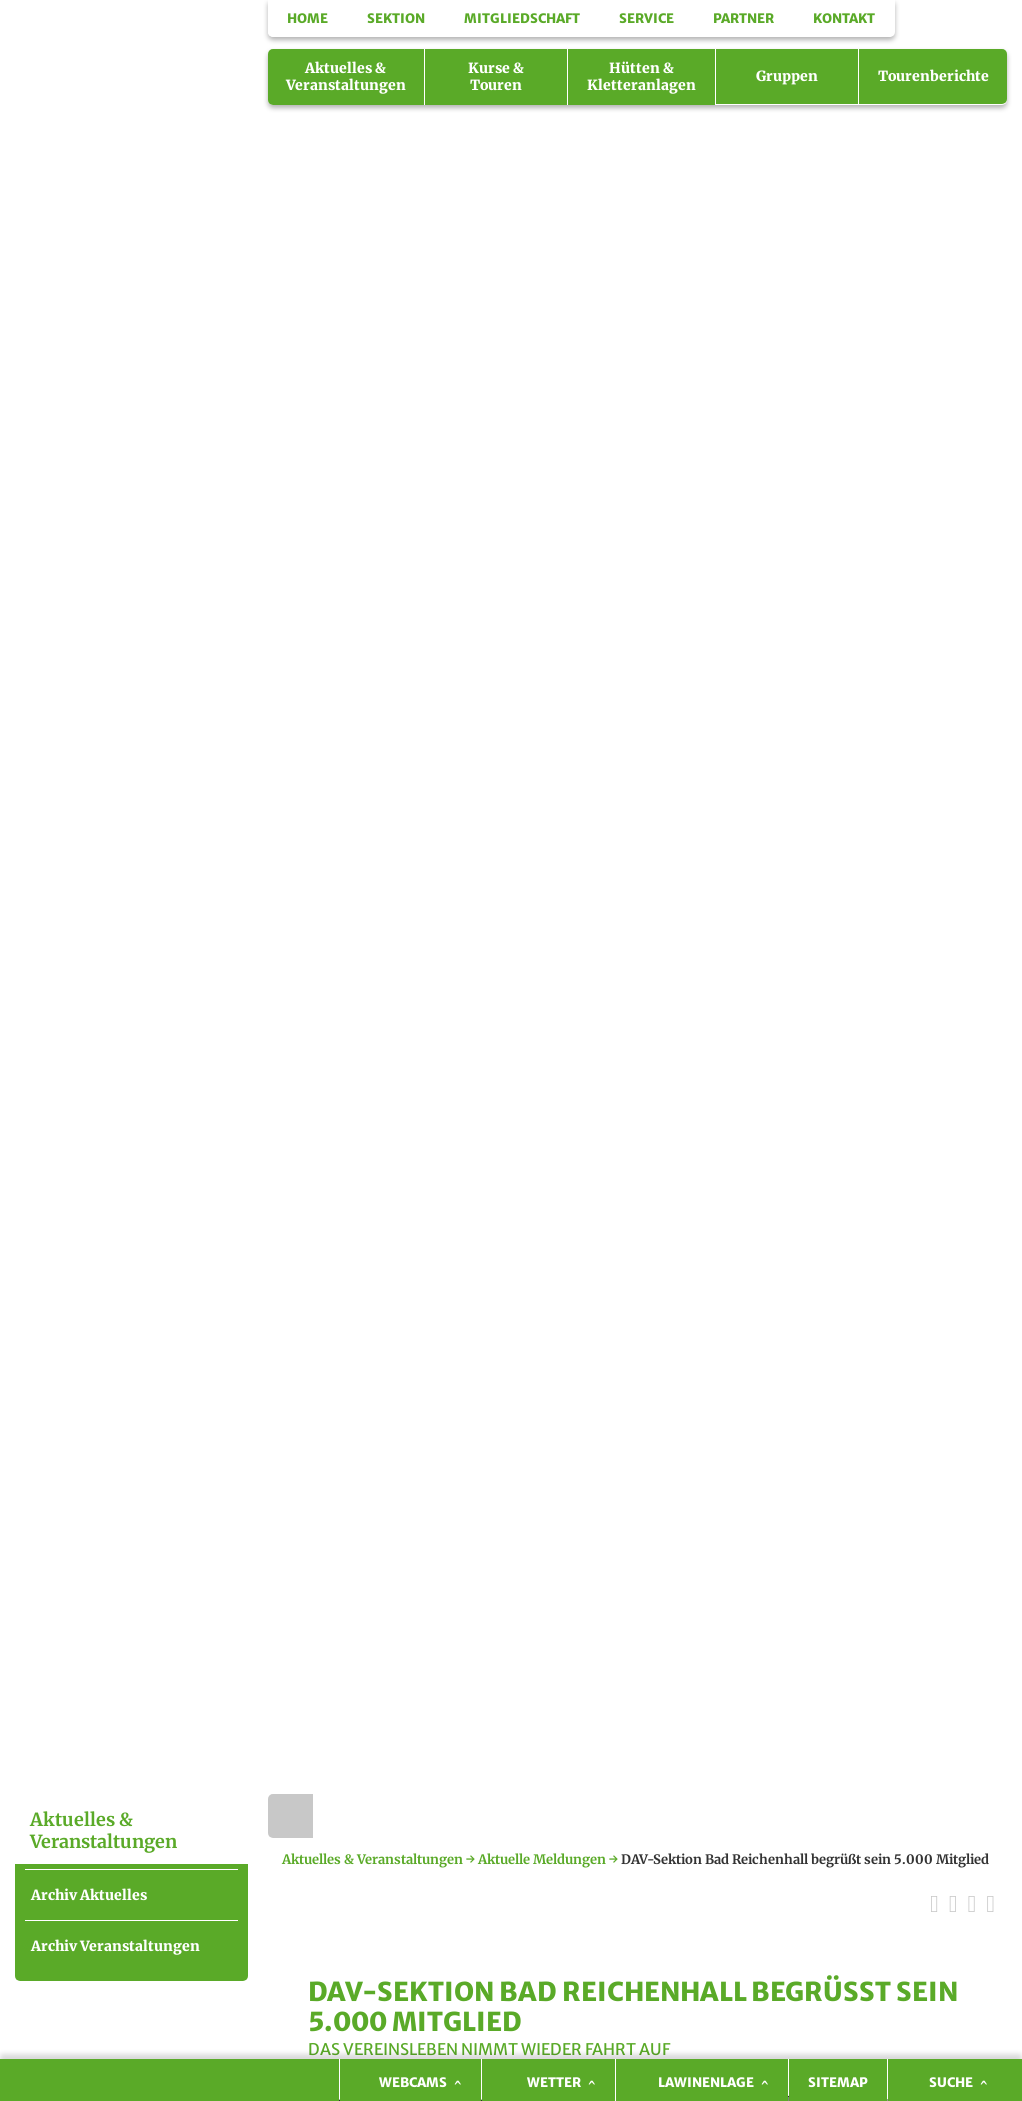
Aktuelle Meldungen (542, 1859)
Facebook (986, 46)
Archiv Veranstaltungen (115, 1946)
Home (290, 1816)
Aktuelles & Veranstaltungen (372, 1859)
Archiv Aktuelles (89, 1895)
